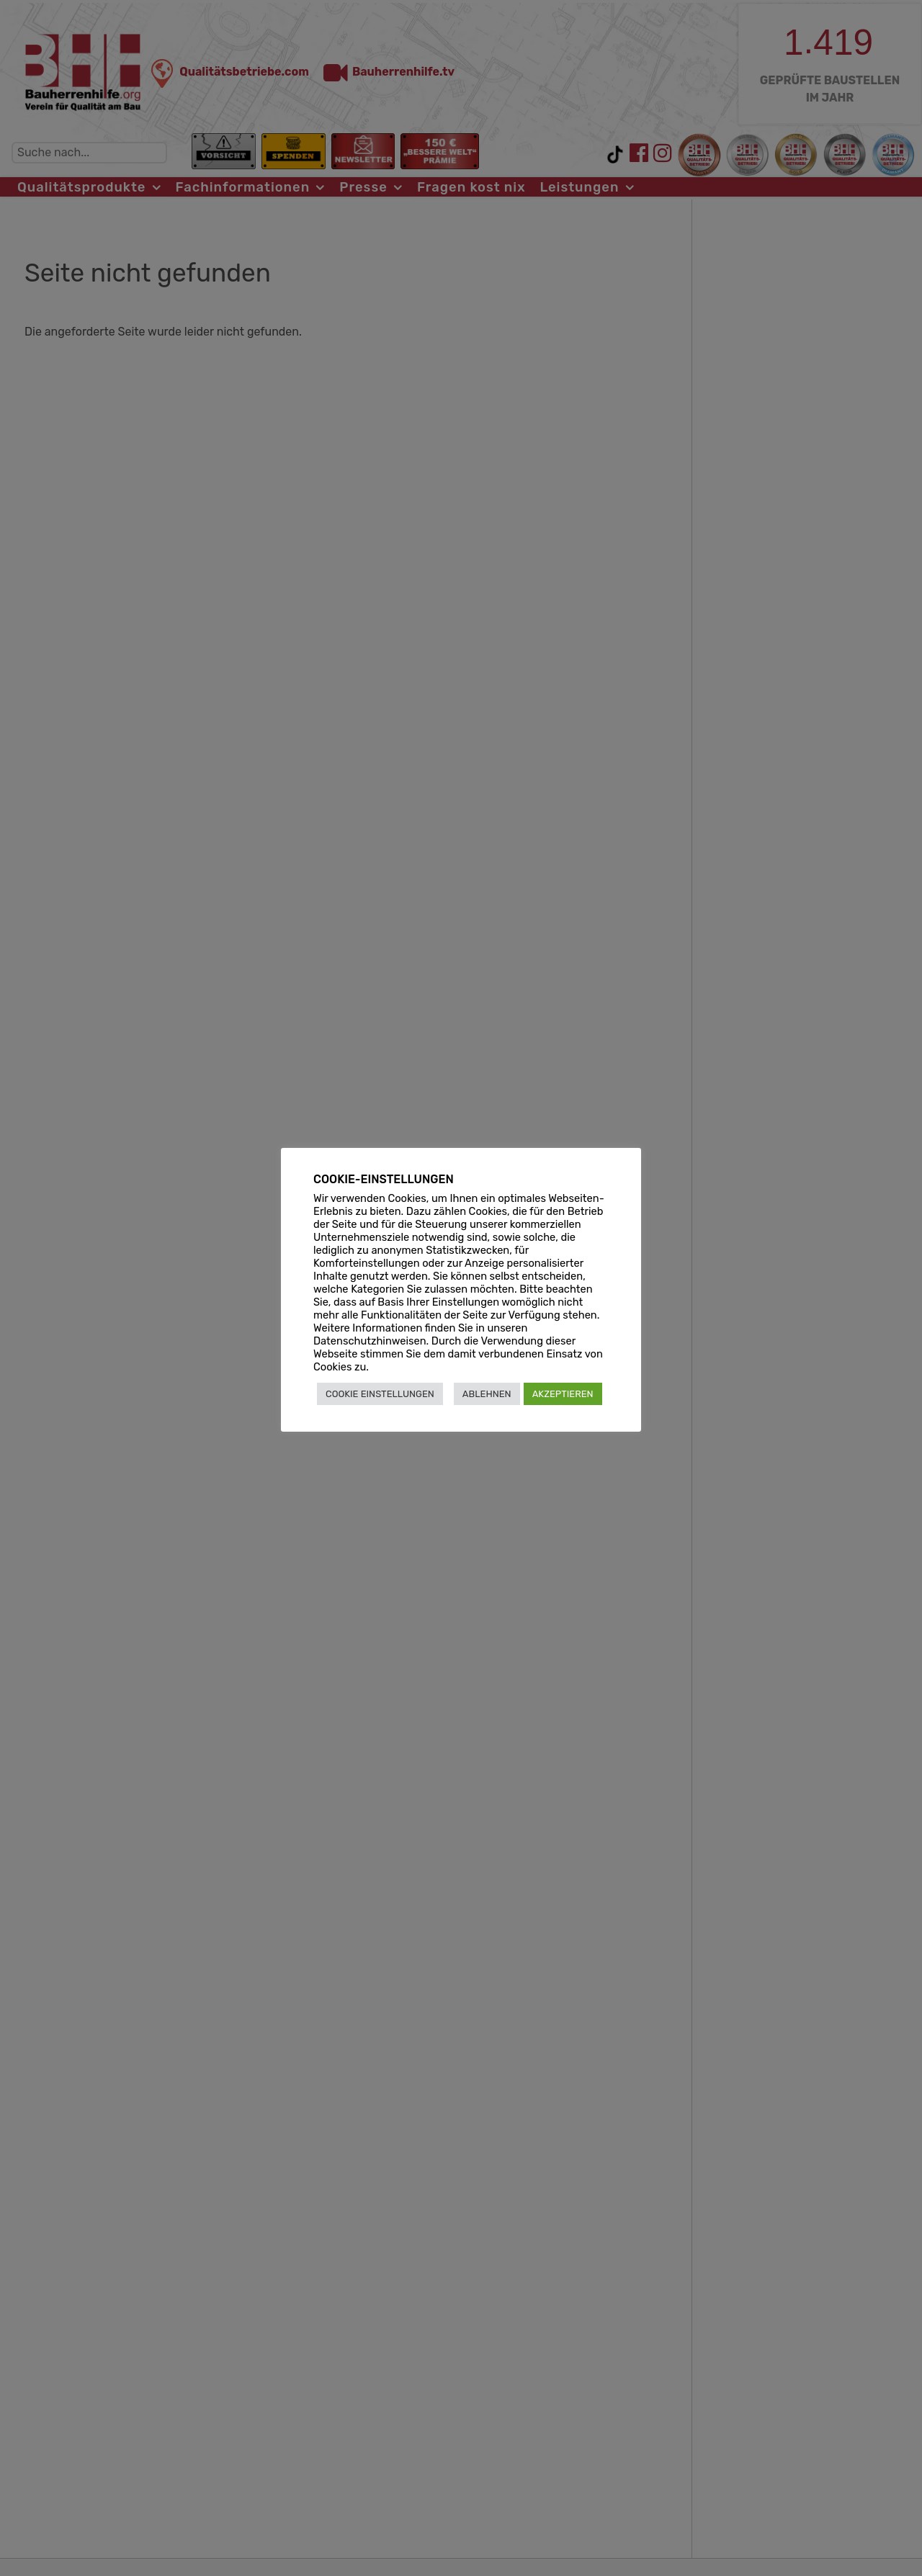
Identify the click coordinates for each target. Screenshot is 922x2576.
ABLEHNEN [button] (486, 1393)
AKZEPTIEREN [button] (563, 1393)
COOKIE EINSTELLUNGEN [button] (380, 1393)
